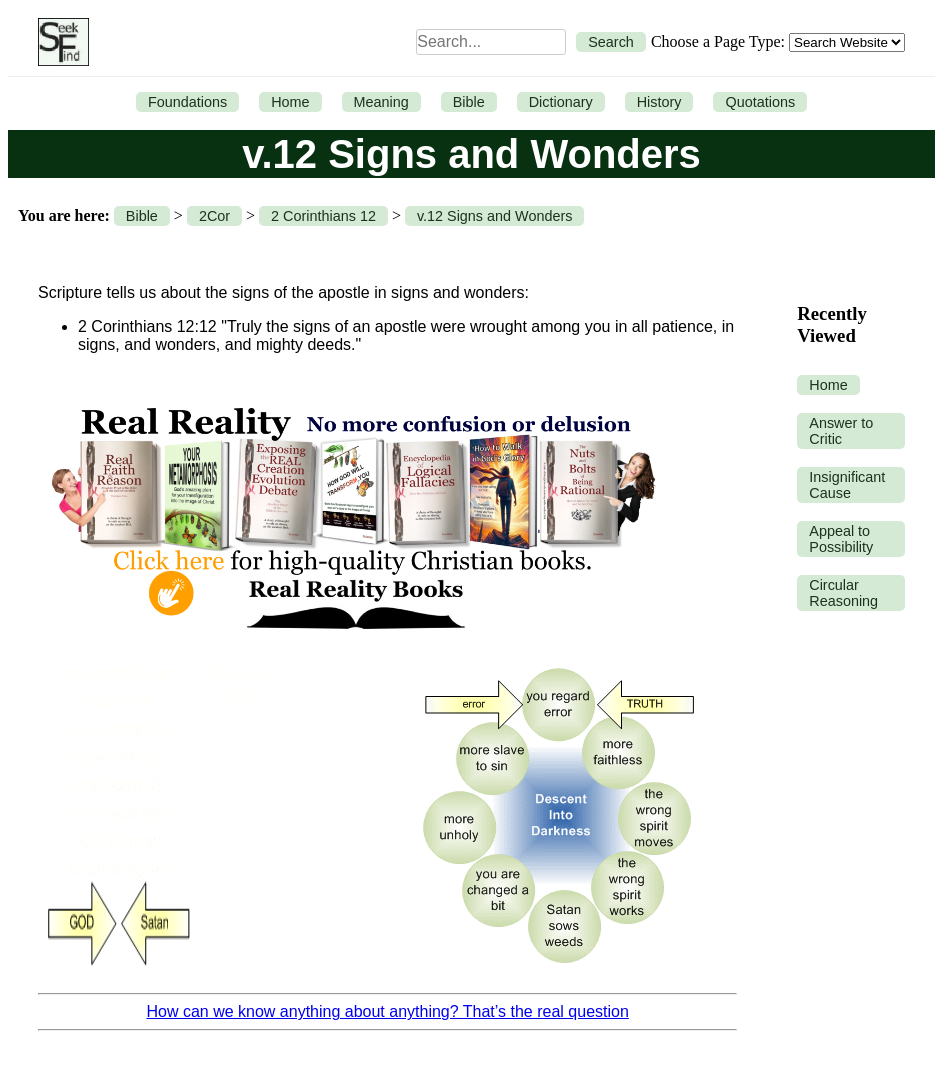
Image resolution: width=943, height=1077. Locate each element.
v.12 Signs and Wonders (494, 216)
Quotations (760, 102)
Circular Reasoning (843, 593)
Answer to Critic (841, 431)
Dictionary (561, 102)
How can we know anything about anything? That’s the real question (387, 1011)
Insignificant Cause (847, 485)
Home (290, 102)
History (659, 102)
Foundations (187, 102)
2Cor (214, 216)
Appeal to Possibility (841, 539)
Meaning (381, 102)
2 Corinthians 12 (323, 216)
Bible (469, 102)
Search (611, 42)
